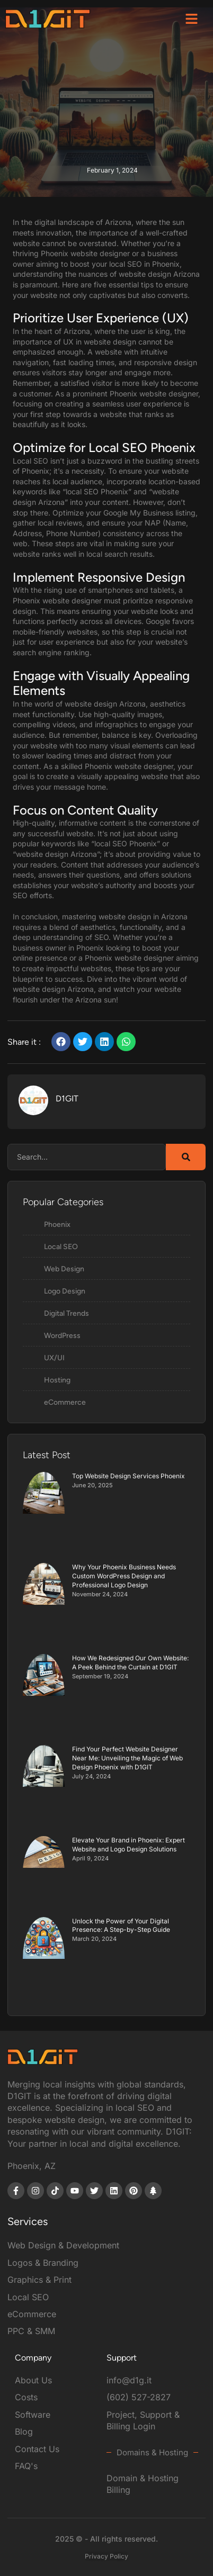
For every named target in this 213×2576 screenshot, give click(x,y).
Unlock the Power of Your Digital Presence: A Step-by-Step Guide (121, 1925)
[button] (192, 18)
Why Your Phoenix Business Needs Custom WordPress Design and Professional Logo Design (124, 1576)
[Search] (186, 1157)
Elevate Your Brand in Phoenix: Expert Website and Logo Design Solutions (128, 1844)
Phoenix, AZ (31, 2166)
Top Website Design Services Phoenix (128, 1476)
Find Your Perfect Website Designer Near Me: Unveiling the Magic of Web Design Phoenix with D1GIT (127, 1758)
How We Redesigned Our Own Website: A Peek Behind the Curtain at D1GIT (130, 1662)
